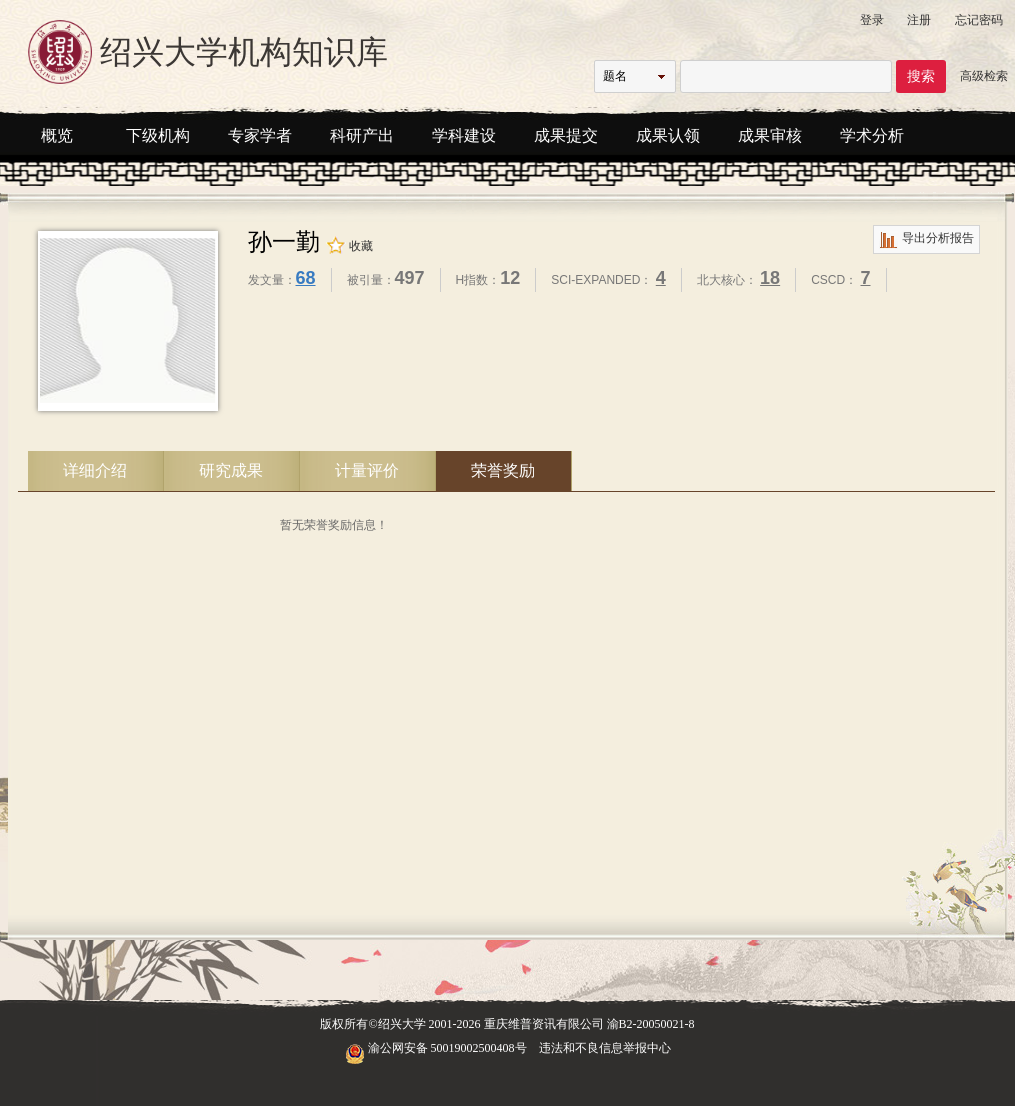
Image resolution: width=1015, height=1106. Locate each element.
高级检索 (984, 76)
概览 (57, 135)
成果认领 (668, 135)
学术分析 (872, 135)
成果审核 (770, 135)
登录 (872, 20)
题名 (615, 76)
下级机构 (158, 135)
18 (770, 278)
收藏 (349, 246)
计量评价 (367, 470)
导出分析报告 (926, 240)
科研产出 (362, 135)
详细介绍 (95, 470)
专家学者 (260, 135)
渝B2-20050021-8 (651, 1024)
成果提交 (566, 135)
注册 (919, 20)
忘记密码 (979, 20)
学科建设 (464, 135)
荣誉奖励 (503, 470)
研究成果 (231, 470)
